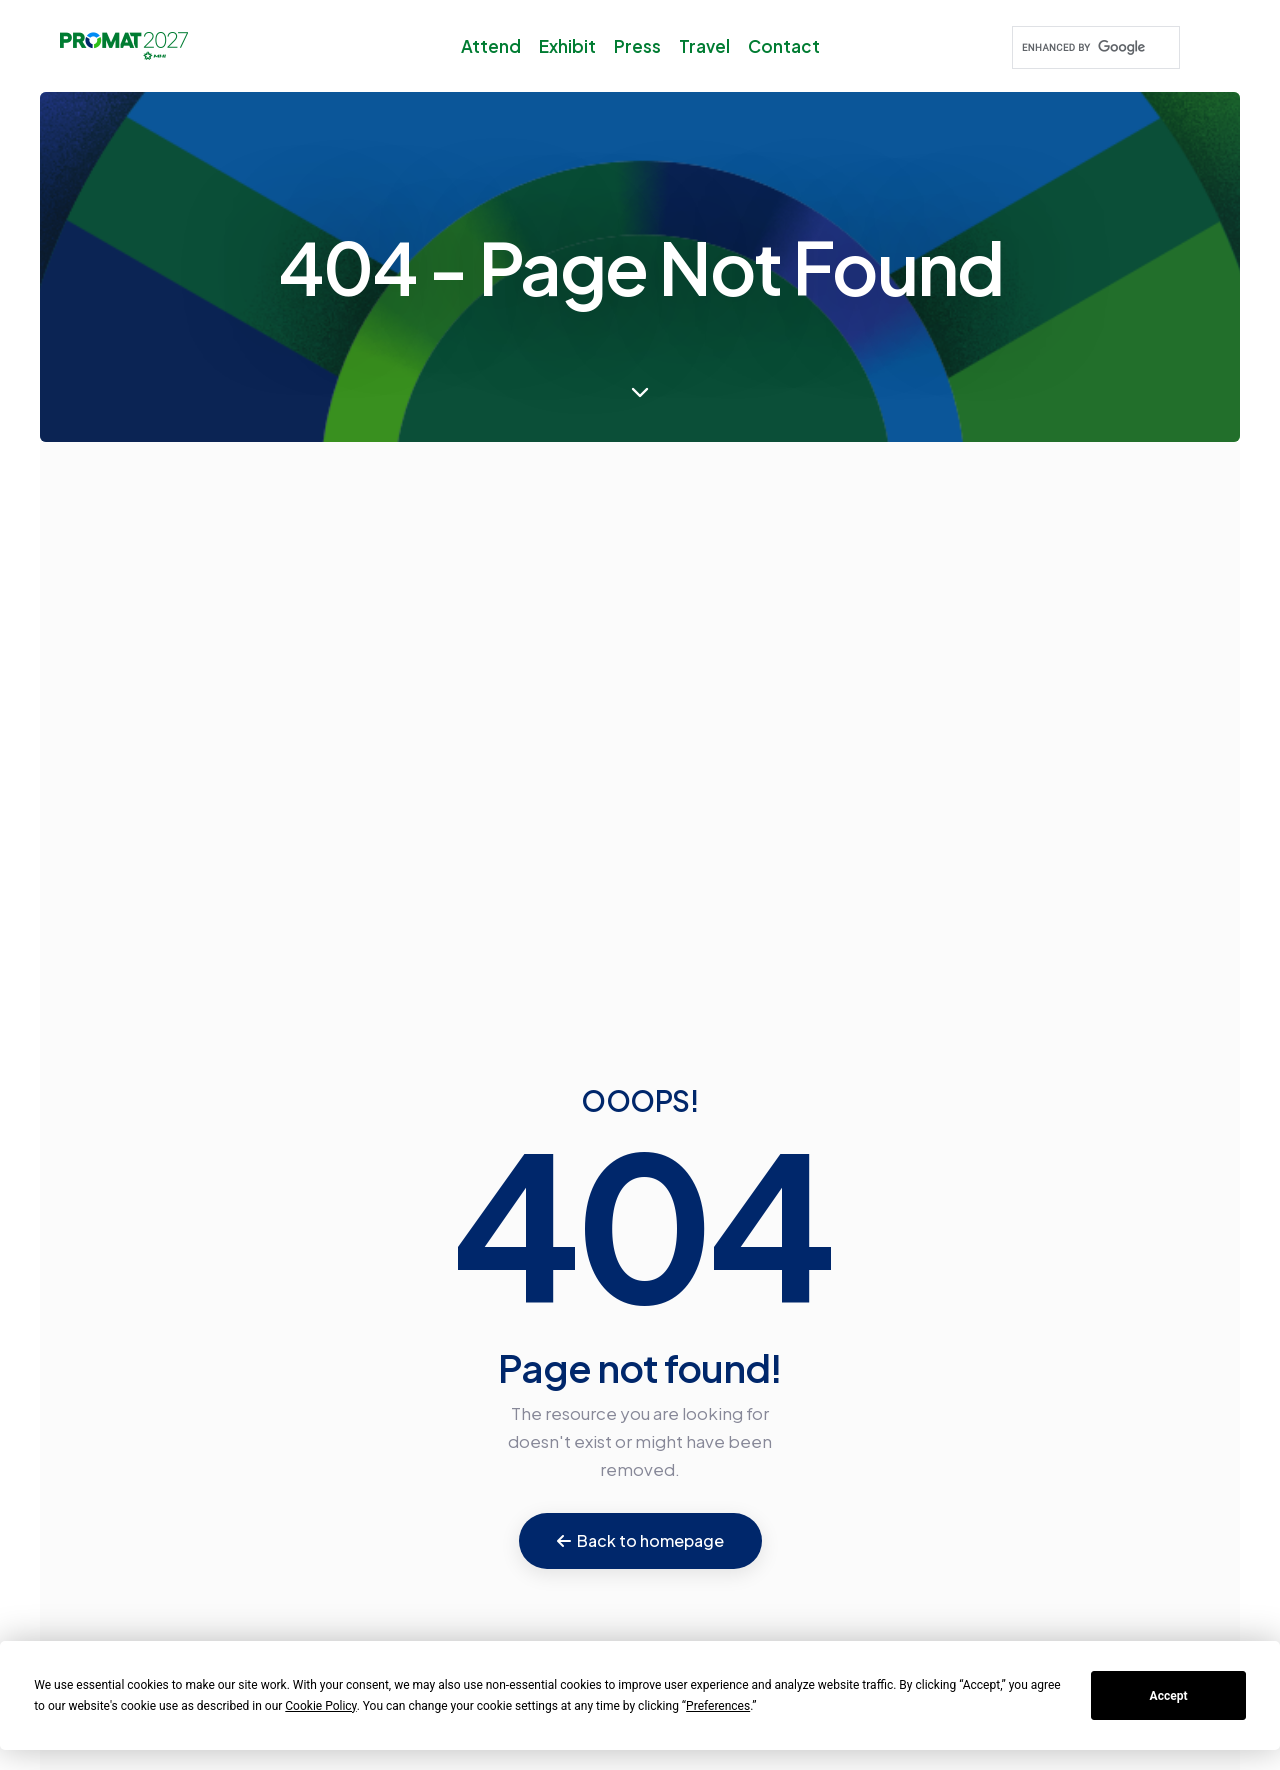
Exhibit (567, 46)
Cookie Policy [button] (320, 1706)
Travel (704, 46)
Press (637, 46)
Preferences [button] (718, 1706)
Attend (491, 46)
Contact (784, 46)
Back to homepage (640, 1540)
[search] (1094, 48)
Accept (1169, 1696)
